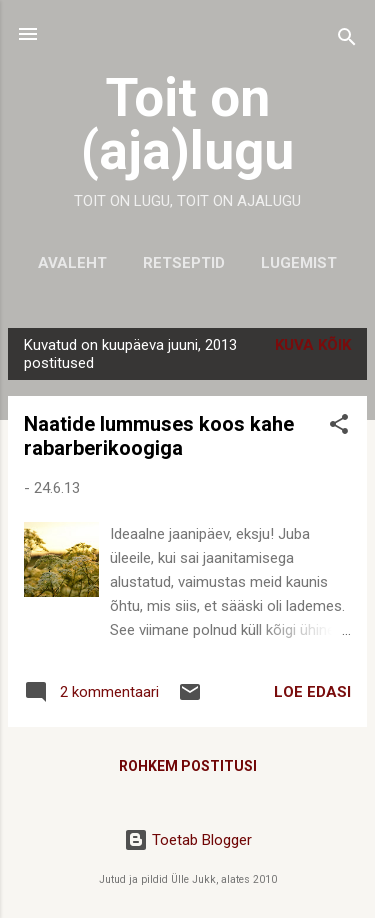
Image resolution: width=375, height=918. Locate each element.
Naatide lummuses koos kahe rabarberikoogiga (159, 436)
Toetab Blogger (188, 840)
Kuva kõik (313, 345)
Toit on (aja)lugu (187, 124)
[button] (339, 427)
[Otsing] (347, 40)
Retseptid (184, 263)
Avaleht (72, 263)
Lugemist (299, 263)
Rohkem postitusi (188, 766)
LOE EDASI (312, 692)
